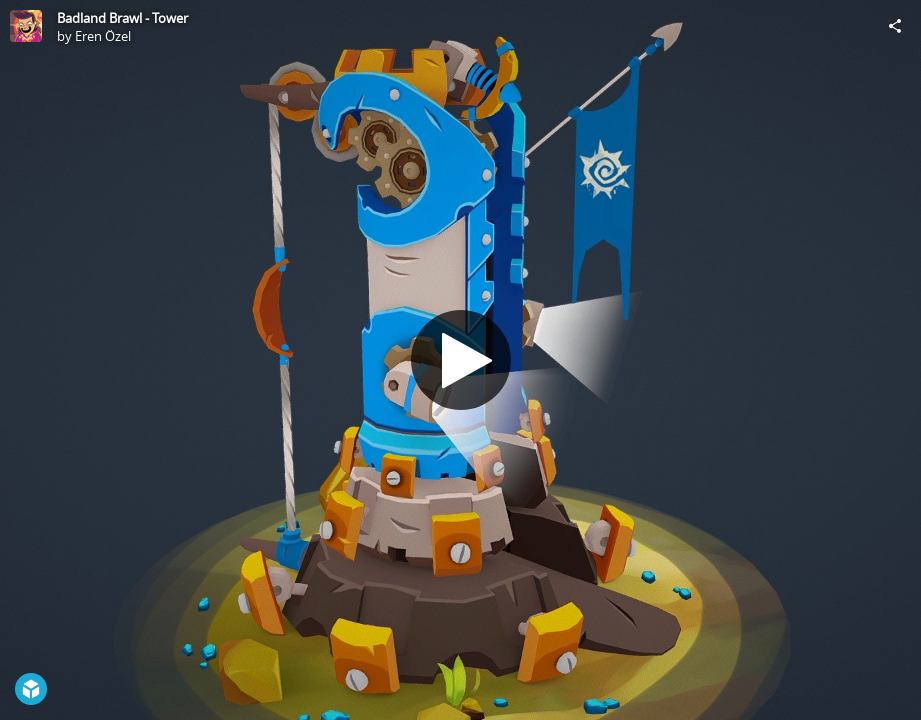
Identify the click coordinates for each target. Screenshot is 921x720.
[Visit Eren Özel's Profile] (26, 26)
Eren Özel (103, 36)
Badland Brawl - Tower (122, 18)
